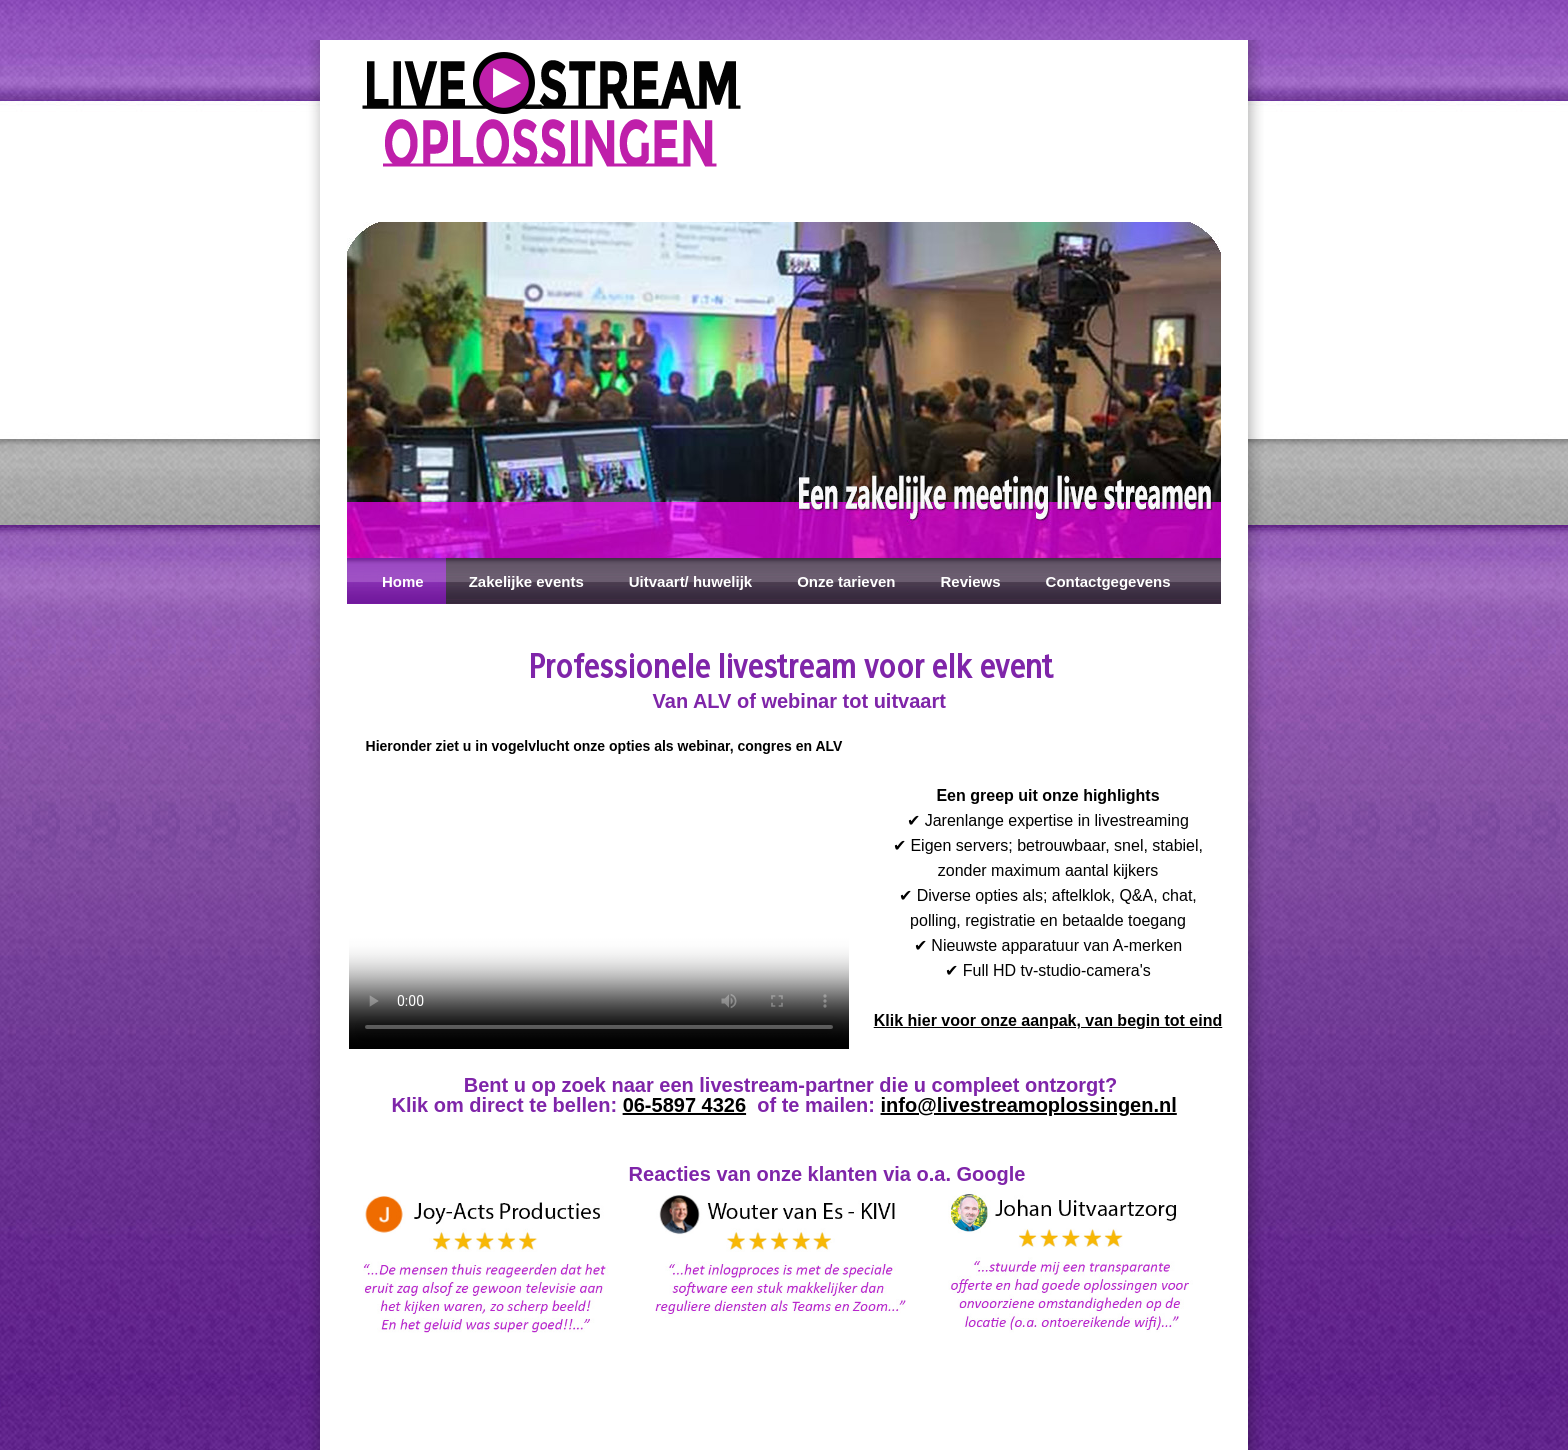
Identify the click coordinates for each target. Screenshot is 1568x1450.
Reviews (971, 581)
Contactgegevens (1108, 581)
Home (397, 581)
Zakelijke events (526, 581)
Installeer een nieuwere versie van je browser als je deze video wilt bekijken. (599, 909)
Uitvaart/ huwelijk (690, 581)
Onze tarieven (846, 581)
